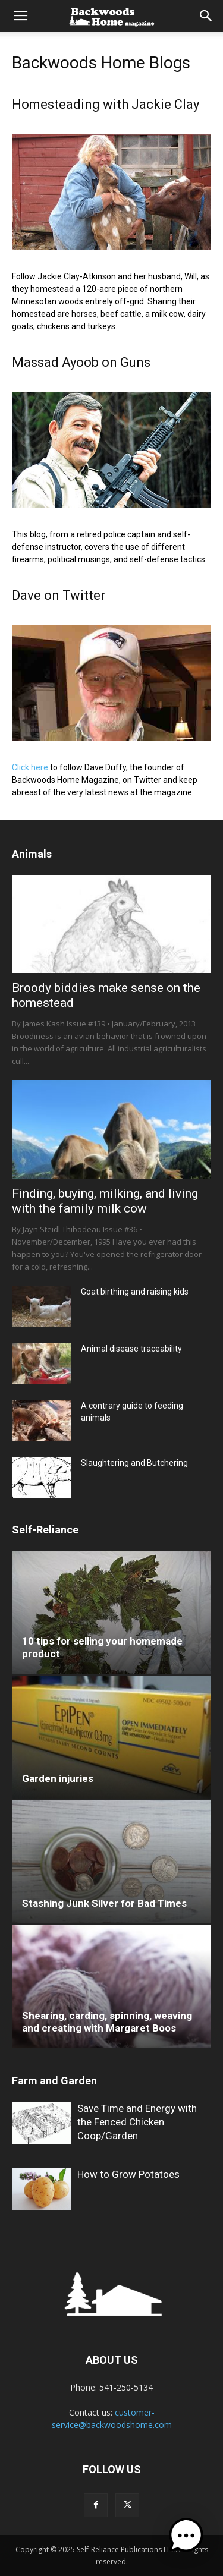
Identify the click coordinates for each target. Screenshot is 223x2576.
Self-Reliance (45, 1529)
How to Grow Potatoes (128, 2174)
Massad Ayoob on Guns (81, 362)
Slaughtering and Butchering (134, 1462)
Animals (32, 854)
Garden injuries (57, 1778)
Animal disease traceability (131, 1348)
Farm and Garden (54, 2080)
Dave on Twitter (58, 595)
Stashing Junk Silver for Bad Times (104, 1903)
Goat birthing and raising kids (135, 1291)
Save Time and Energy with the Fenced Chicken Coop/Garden (137, 2122)
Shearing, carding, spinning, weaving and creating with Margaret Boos (107, 2022)
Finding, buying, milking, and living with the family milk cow (105, 1200)
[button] (20, 16)
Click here (30, 767)
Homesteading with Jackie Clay (105, 104)
